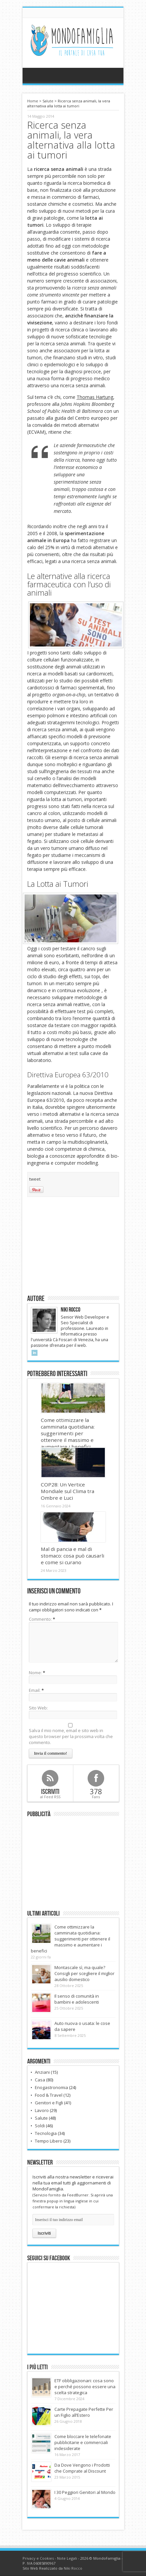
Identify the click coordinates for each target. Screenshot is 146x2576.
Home (32, 100)
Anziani (42, 2072)
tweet (34, 1179)
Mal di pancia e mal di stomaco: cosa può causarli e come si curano (72, 1556)
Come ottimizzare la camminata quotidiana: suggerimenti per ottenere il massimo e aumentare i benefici (68, 1433)
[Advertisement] (73, 1245)
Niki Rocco (73, 2568)
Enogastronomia (51, 2087)
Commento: (41, 1619)
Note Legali (67, 2558)
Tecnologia (46, 2133)
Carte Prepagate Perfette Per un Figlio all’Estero (83, 2412)
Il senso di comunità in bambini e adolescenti (76, 1999)
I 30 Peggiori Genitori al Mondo (84, 2492)
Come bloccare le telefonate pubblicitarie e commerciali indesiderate (82, 2442)
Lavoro (42, 2110)
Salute (47, 100)
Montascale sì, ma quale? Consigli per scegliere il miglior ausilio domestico (84, 1973)
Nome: (35, 1673)
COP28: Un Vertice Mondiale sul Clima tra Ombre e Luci (67, 1491)
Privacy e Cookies (38, 2558)
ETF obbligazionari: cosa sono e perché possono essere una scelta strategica (84, 2387)
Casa (40, 2080)
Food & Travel (48, 2095)
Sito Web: (38, 1708)
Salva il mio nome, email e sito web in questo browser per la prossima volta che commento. (71, 1736)
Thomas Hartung (95, 397)
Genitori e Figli (49, 2103)
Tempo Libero (48, 2141)
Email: (34, 1690)
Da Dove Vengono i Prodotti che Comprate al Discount (82, 2468)
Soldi (40, 2126)
